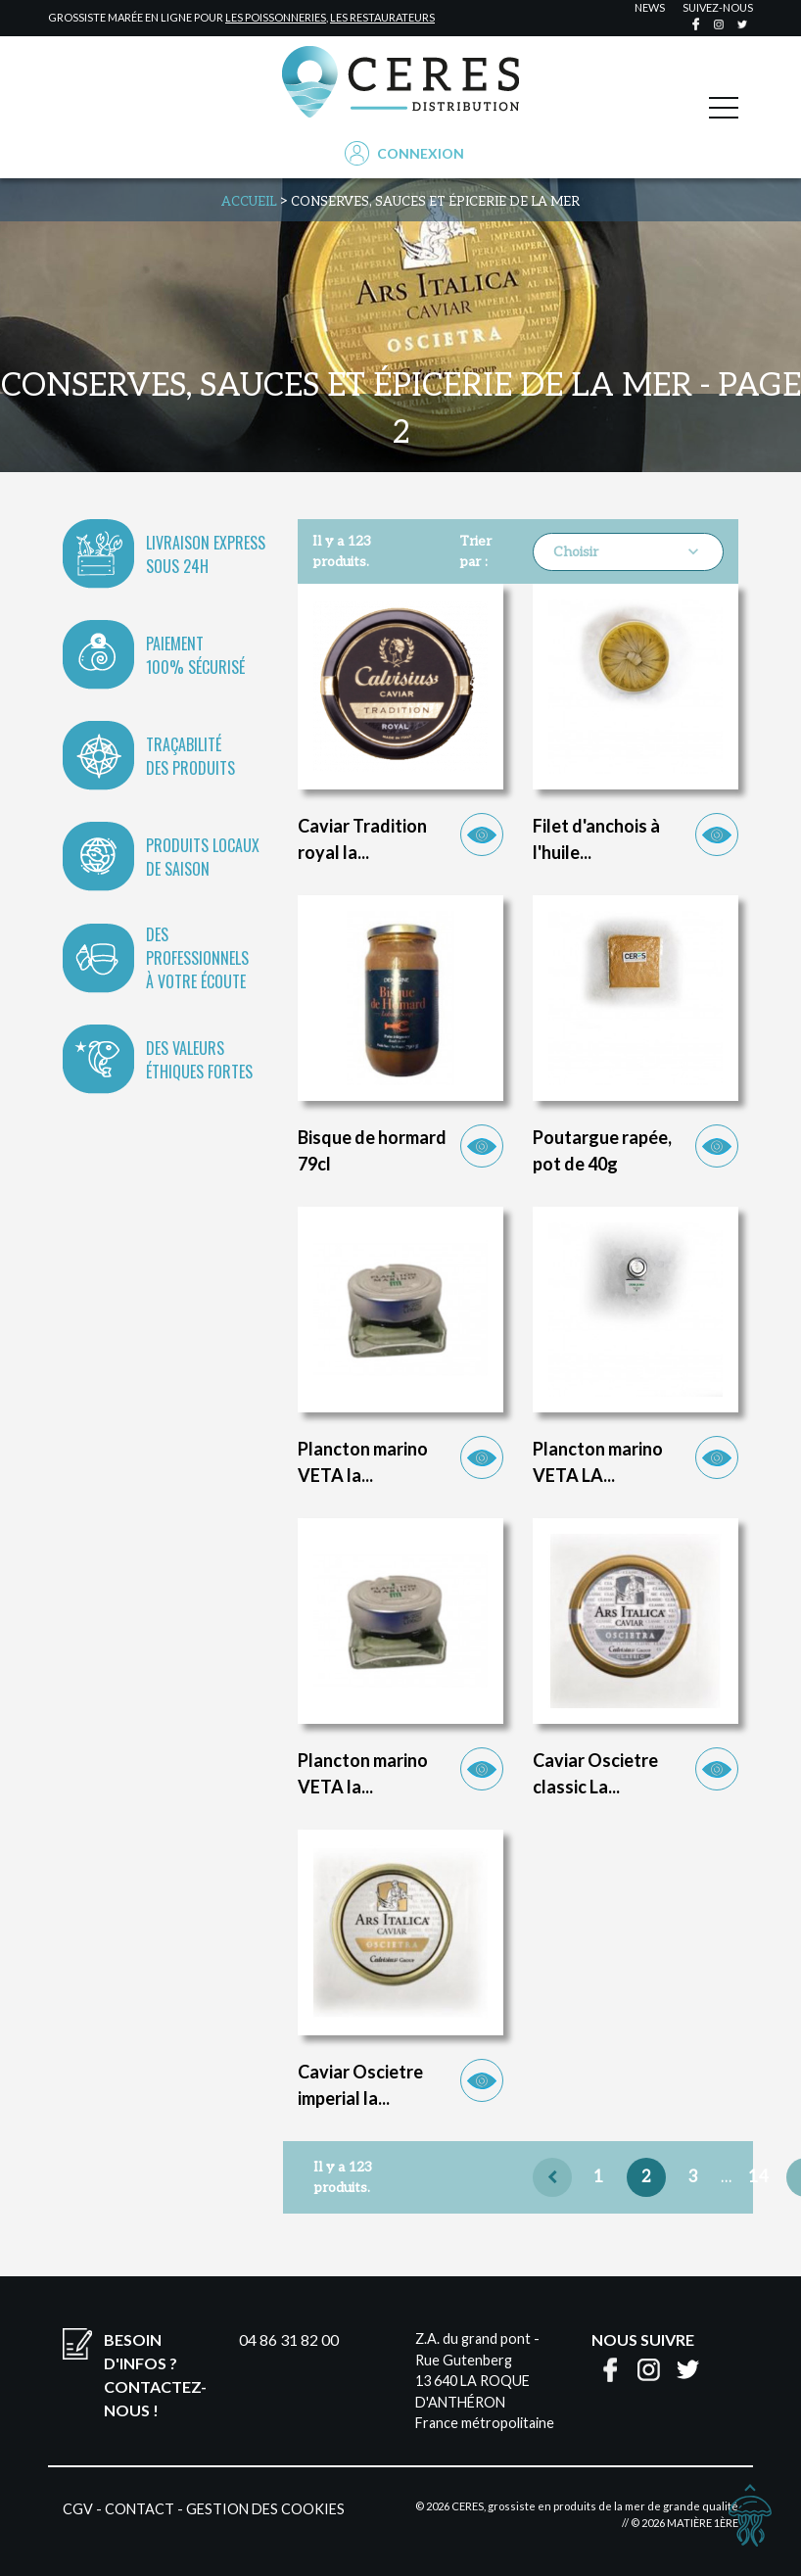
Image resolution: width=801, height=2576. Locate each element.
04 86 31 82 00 (289, 2339)
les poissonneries (275, 17)
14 (758, 2177)
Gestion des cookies (265, 2509)
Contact (139, 2509)
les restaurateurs (382, 17)
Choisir (628, 551)
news (650, 7)
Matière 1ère (702, 2522)
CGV (78, 2509)
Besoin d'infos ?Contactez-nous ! (155, 2374)
